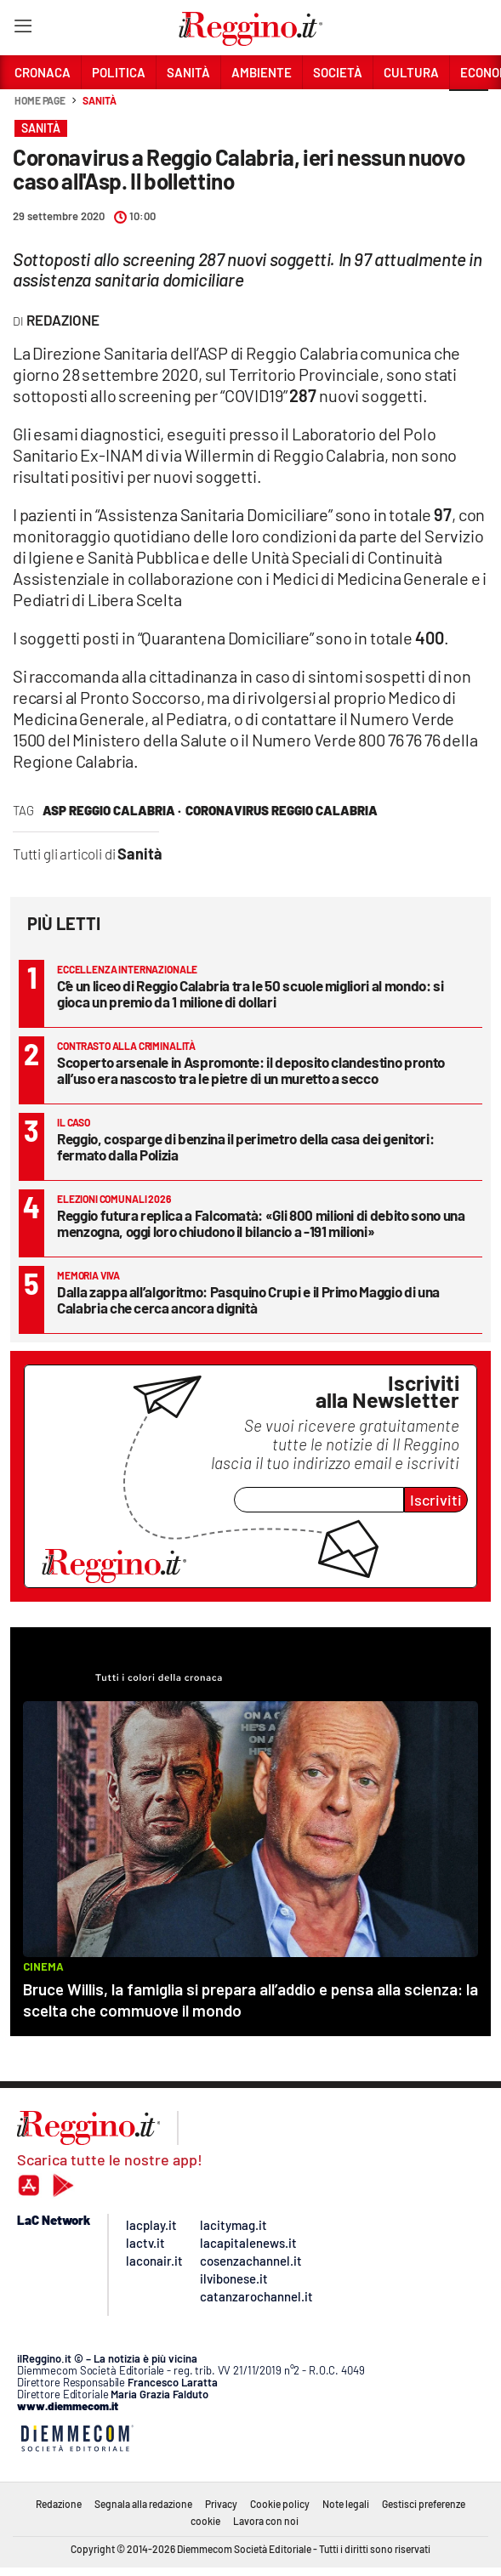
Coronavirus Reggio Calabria (281, 810)
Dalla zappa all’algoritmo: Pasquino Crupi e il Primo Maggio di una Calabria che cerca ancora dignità (248, 1299)
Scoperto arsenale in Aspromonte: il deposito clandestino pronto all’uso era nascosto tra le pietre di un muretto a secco (251, 1070)
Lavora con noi (266, 2521)
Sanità (99, 100)
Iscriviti (436, 1499)
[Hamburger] (22, 29)
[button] (468, 109)
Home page (39, 100)
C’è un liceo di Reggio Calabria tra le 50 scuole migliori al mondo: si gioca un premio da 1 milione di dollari (250, 993)
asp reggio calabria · (112, 810)
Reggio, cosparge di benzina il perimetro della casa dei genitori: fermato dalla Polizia (245, 1146)
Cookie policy (280, 2504)
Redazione (59, 2504)
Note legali (345, 2504)
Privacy (221, 2504)
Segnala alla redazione (143, 2504)
